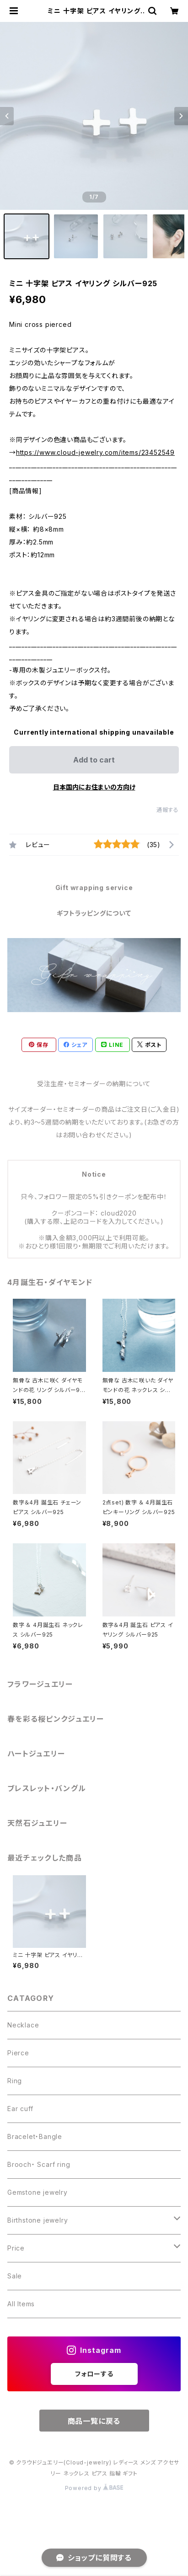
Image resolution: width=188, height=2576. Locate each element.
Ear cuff (20, 2108)
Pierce (18, 2053)
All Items (21, 2304)
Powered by (94, 2488)
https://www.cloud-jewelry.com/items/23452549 (95, 452)
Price (16, 2248)
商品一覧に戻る (94, 2421)
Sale (14, 2276)
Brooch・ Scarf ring (38, 2164)
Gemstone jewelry (37, 2192)
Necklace (23, 2025)
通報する (167, 809)
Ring (14, 2081)
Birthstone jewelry (37, 2220)
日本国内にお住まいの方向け (94, 787)
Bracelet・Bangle (34, 2136)
